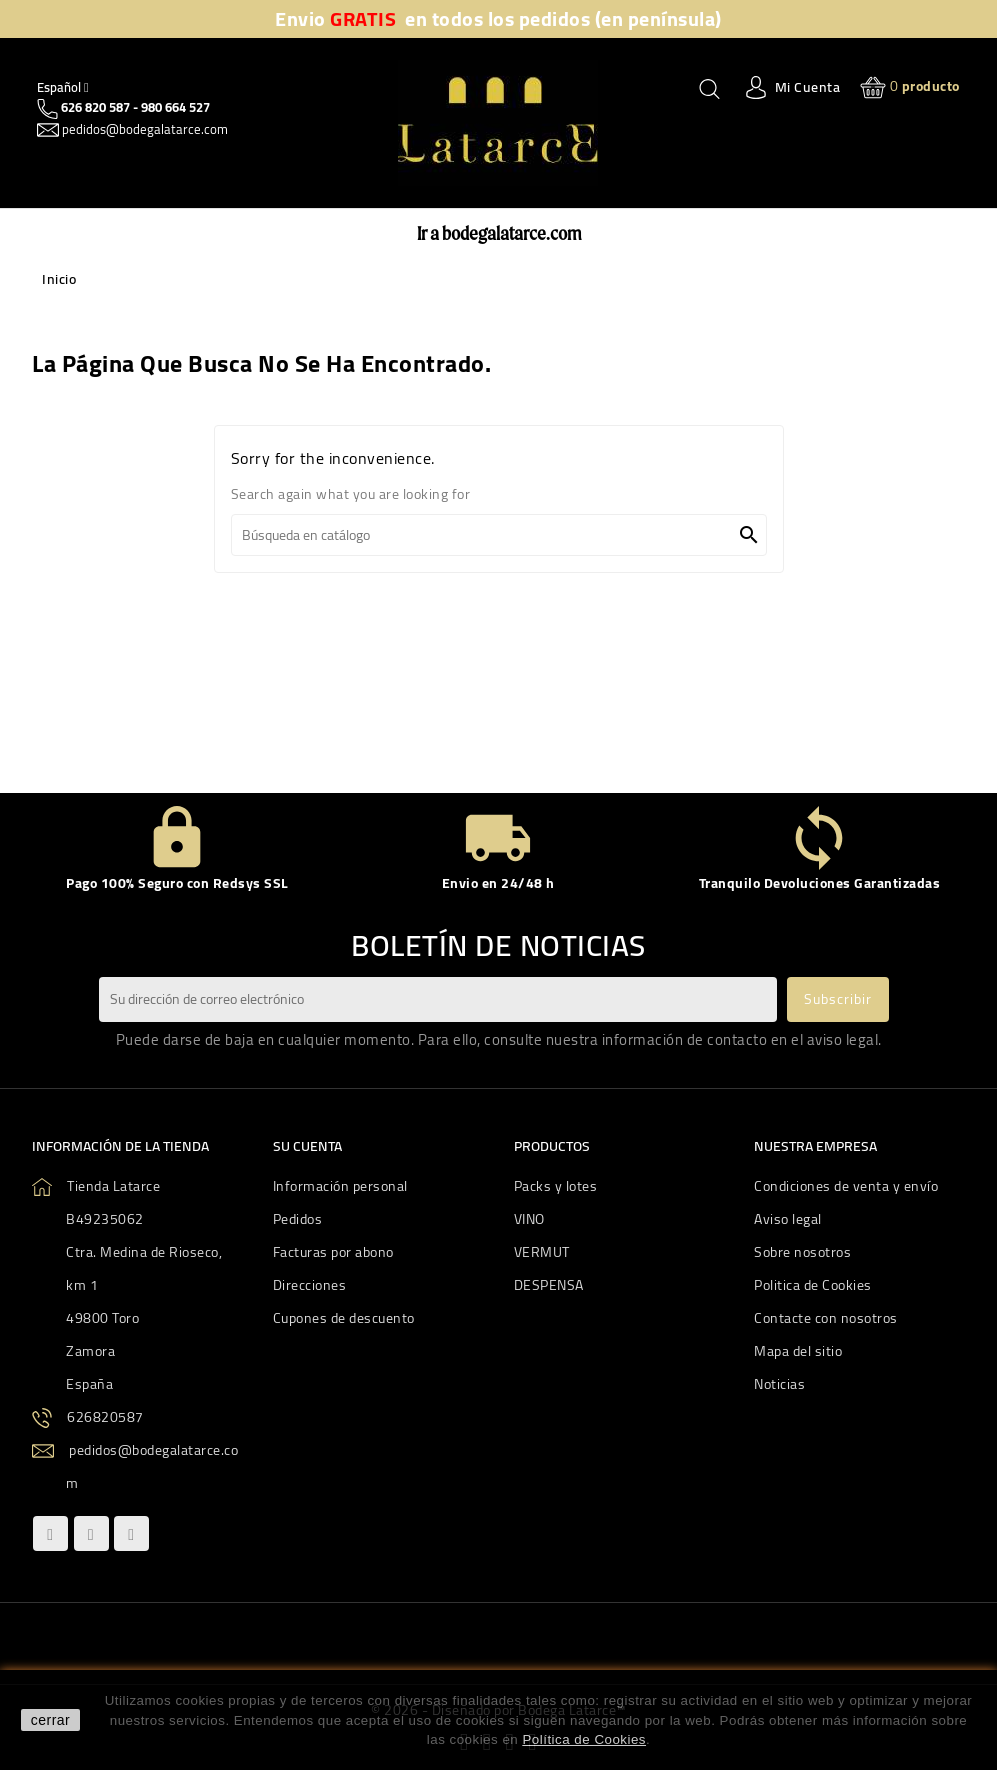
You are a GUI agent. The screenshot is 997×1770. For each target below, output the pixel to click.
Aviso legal (788, 1219)
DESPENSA (549, 1285)
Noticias (779, 1384)
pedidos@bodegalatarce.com (143, 129)
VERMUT (542, 1252)
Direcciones (310, 1285)
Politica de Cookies (813, 1285)
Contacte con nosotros (826, 1318)
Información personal (340, 1186)
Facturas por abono (333, 1252)
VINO (529, 1219)
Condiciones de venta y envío (846, 1186)
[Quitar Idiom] (63, 87)
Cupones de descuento (344, 1318)
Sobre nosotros (802, 1252)
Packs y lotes (556, 1186)
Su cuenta (307, 1146)
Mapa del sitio (798, 1351)
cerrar (51, 1720)
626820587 (105, 1417)
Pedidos (298, 1219)
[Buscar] (499, 535)
